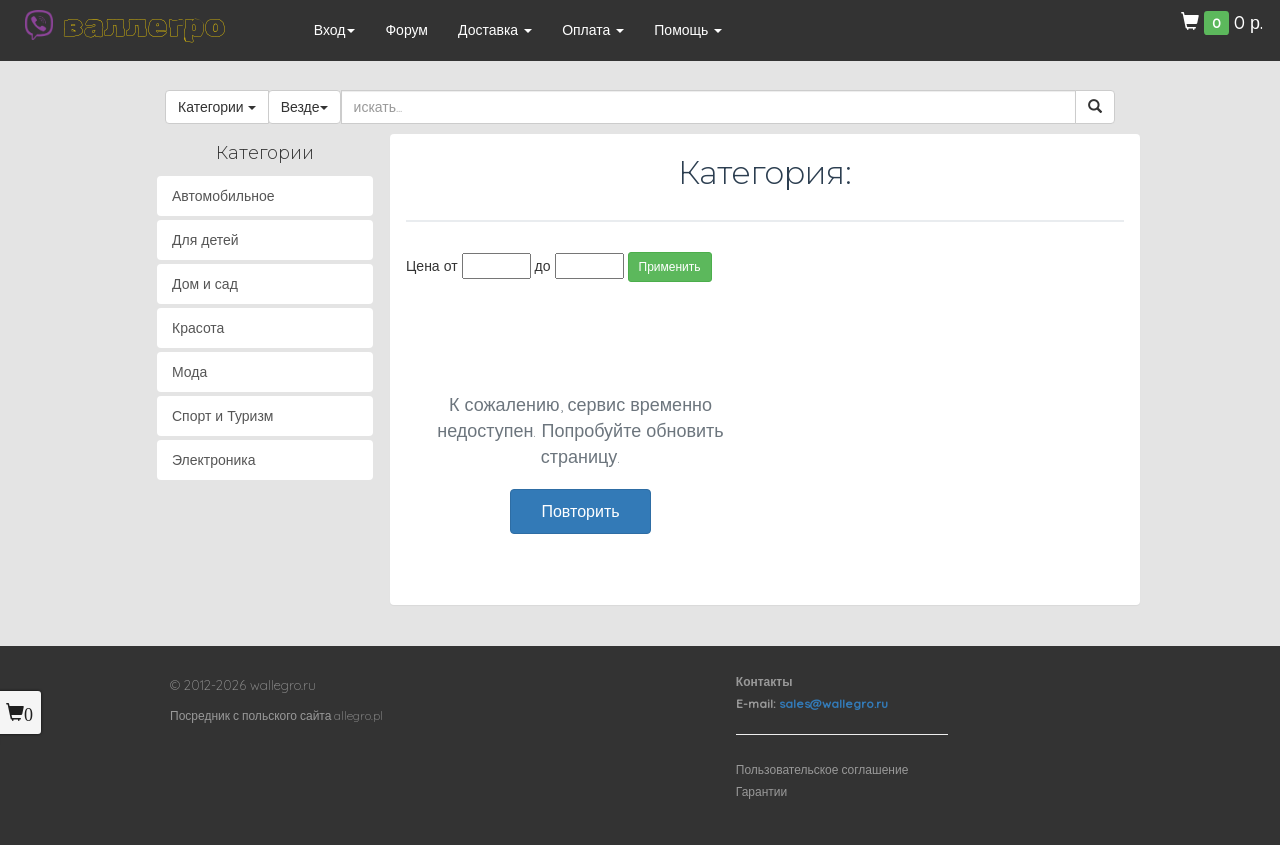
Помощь (688, 30)
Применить (670, 266)
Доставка (495, 30)
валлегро (144, 25)
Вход (335, 30)
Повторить (580, 511)
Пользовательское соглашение (822, 769)
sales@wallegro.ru (833, 703)
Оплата (593, 30)
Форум (406, 30)
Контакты (764, 681)
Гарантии (761, 791)
